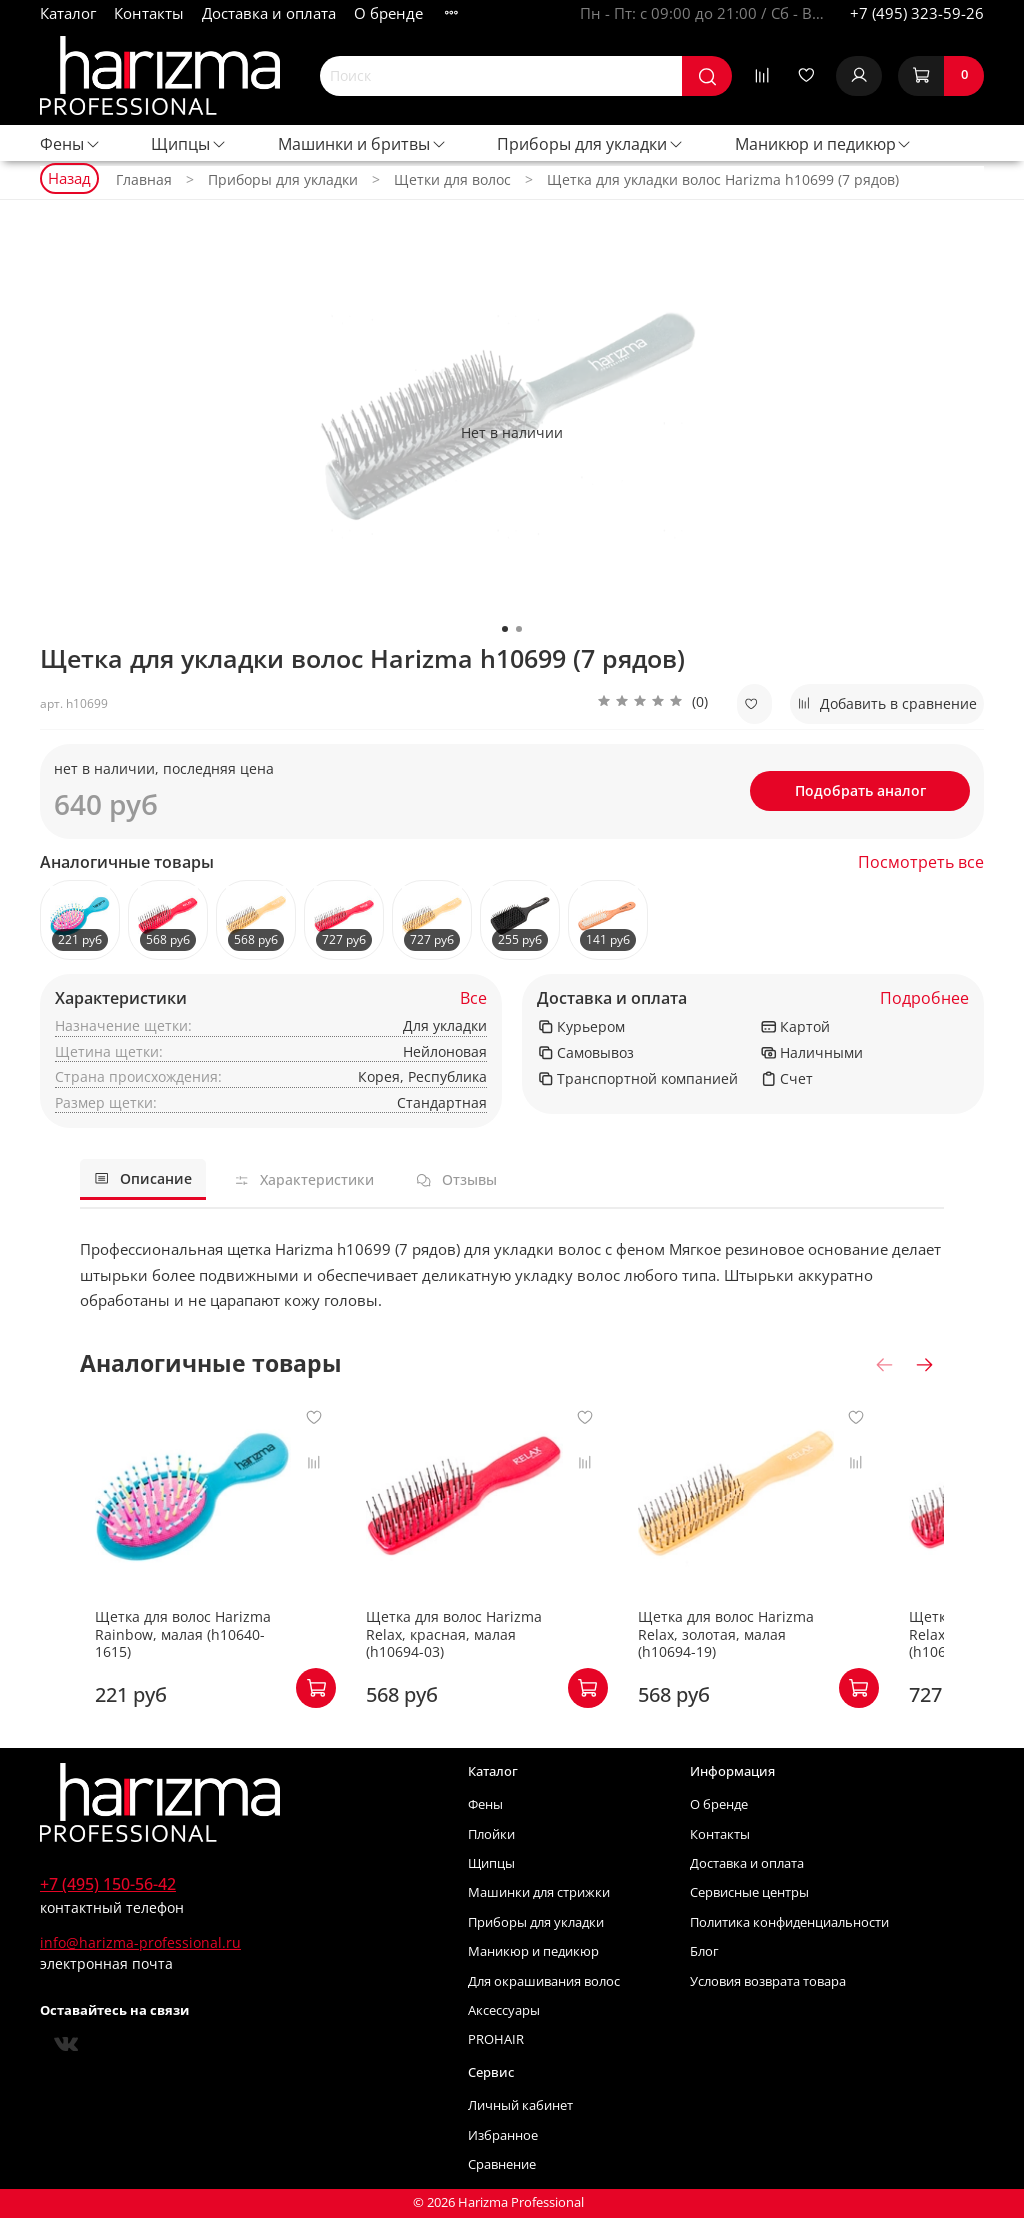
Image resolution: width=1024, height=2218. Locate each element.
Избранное (503, 2135)
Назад (69, 178)
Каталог (68, 13)
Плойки (491, 1834)
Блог (704, 1951)
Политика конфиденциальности (789, 1922)
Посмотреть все (921, 862)
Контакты (149, 13)
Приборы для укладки (590, 144)
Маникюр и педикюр (824, 144)
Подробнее (924, 998)
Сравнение (502, 2164)
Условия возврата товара (768, 1981)
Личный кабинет (520, 2105)
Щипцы (189, 144)
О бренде (388, 13)
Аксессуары (504, 2010)
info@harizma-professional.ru (140, 1942)
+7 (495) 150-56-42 (108, 1884)
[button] (652, 704)
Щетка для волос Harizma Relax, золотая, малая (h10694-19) (786, 1652)
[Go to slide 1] (505, 629)
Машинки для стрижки (539, 1892)
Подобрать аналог (860, 790)
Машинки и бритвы (362, 144)
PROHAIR (496, 2039)
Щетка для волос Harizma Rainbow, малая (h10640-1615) (183, 1652)
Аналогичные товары (127, 862)
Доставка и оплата (269, 13)
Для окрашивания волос (544, 1981)
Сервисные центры (749, 1892)
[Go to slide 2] (519, 629)
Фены (70, 144)
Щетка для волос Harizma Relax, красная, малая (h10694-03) (488, 1652)
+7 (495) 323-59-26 (917, 13)
